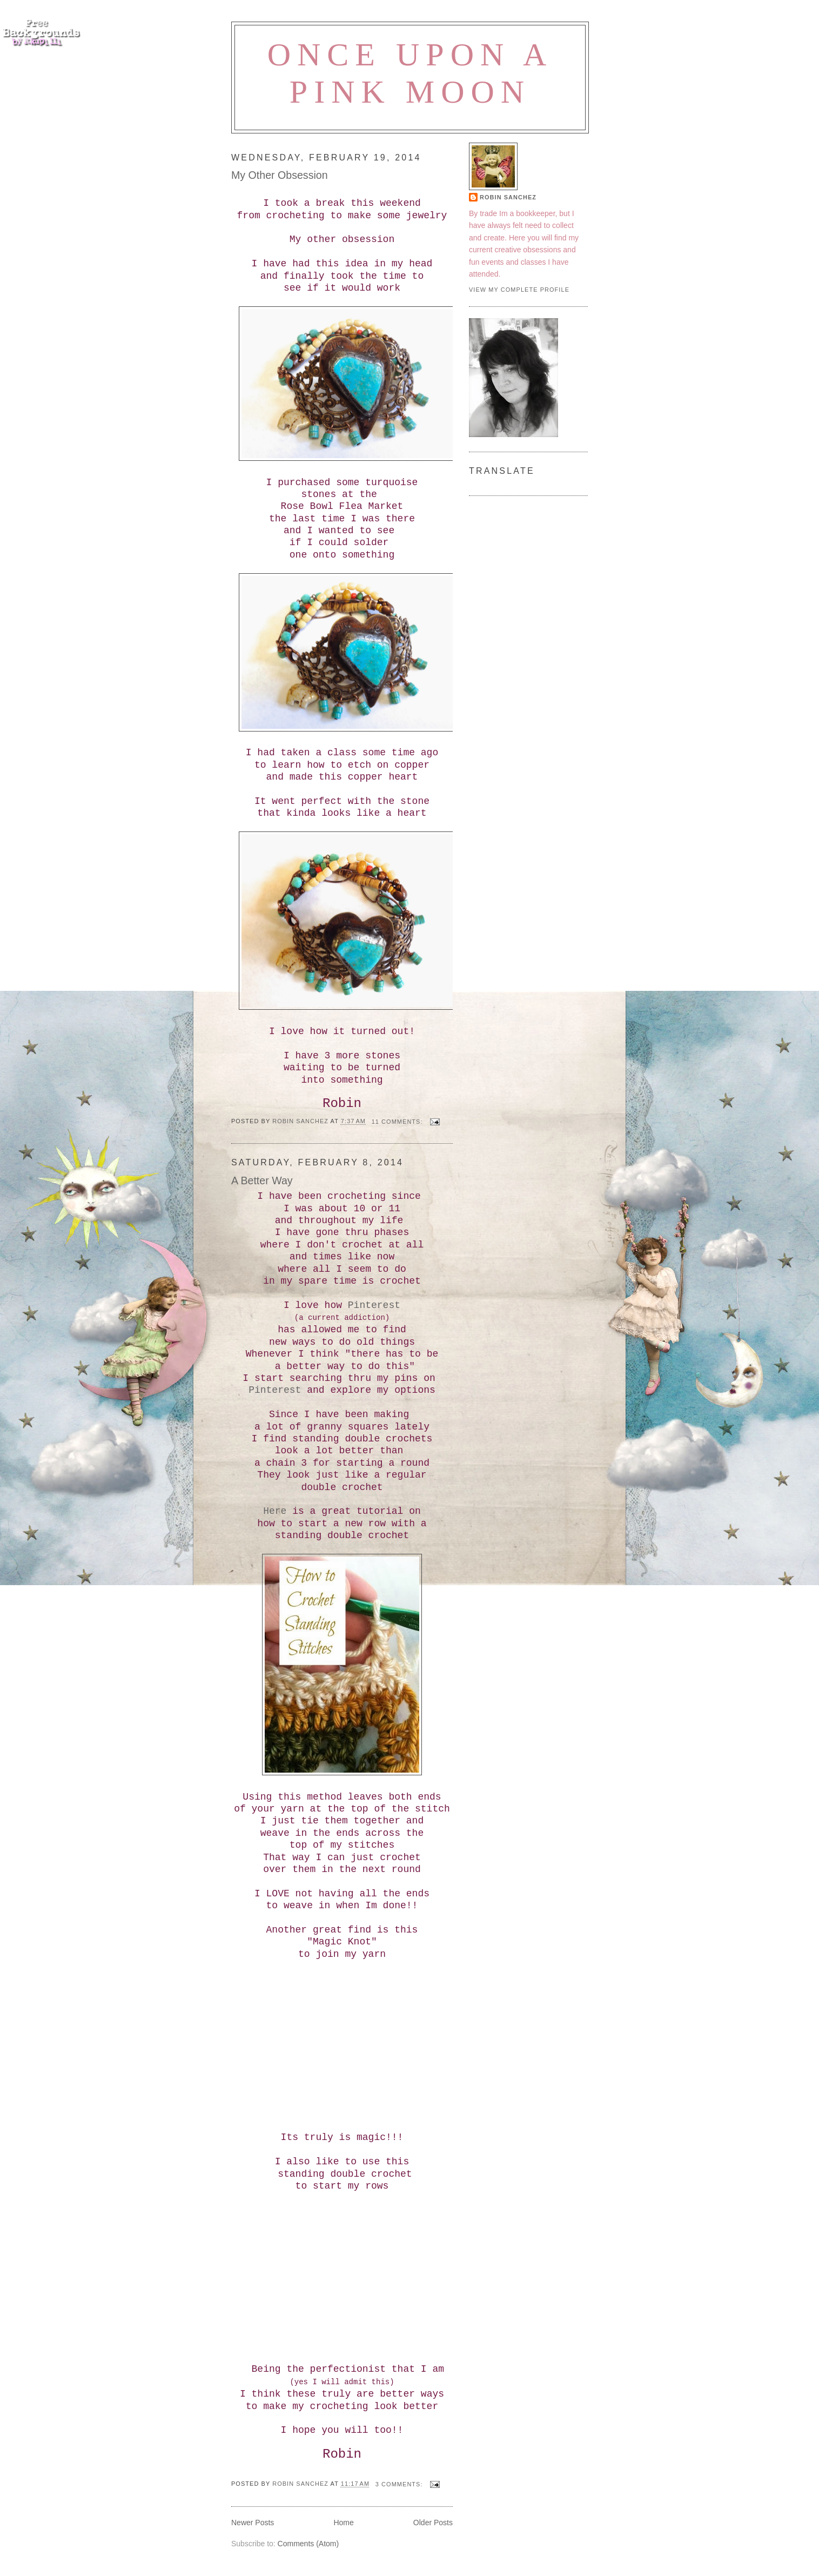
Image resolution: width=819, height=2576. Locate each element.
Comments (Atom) (308, 2543)
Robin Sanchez (508, 197)
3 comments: (400, 2484)
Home (343, 2522)
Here (274, 1511)
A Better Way (262, 1180)
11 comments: (398, 1121)
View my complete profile (519, 289)
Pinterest (374, 1305)
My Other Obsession (279, 175)
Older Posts (433, 2522)
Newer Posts (252, 2522)
